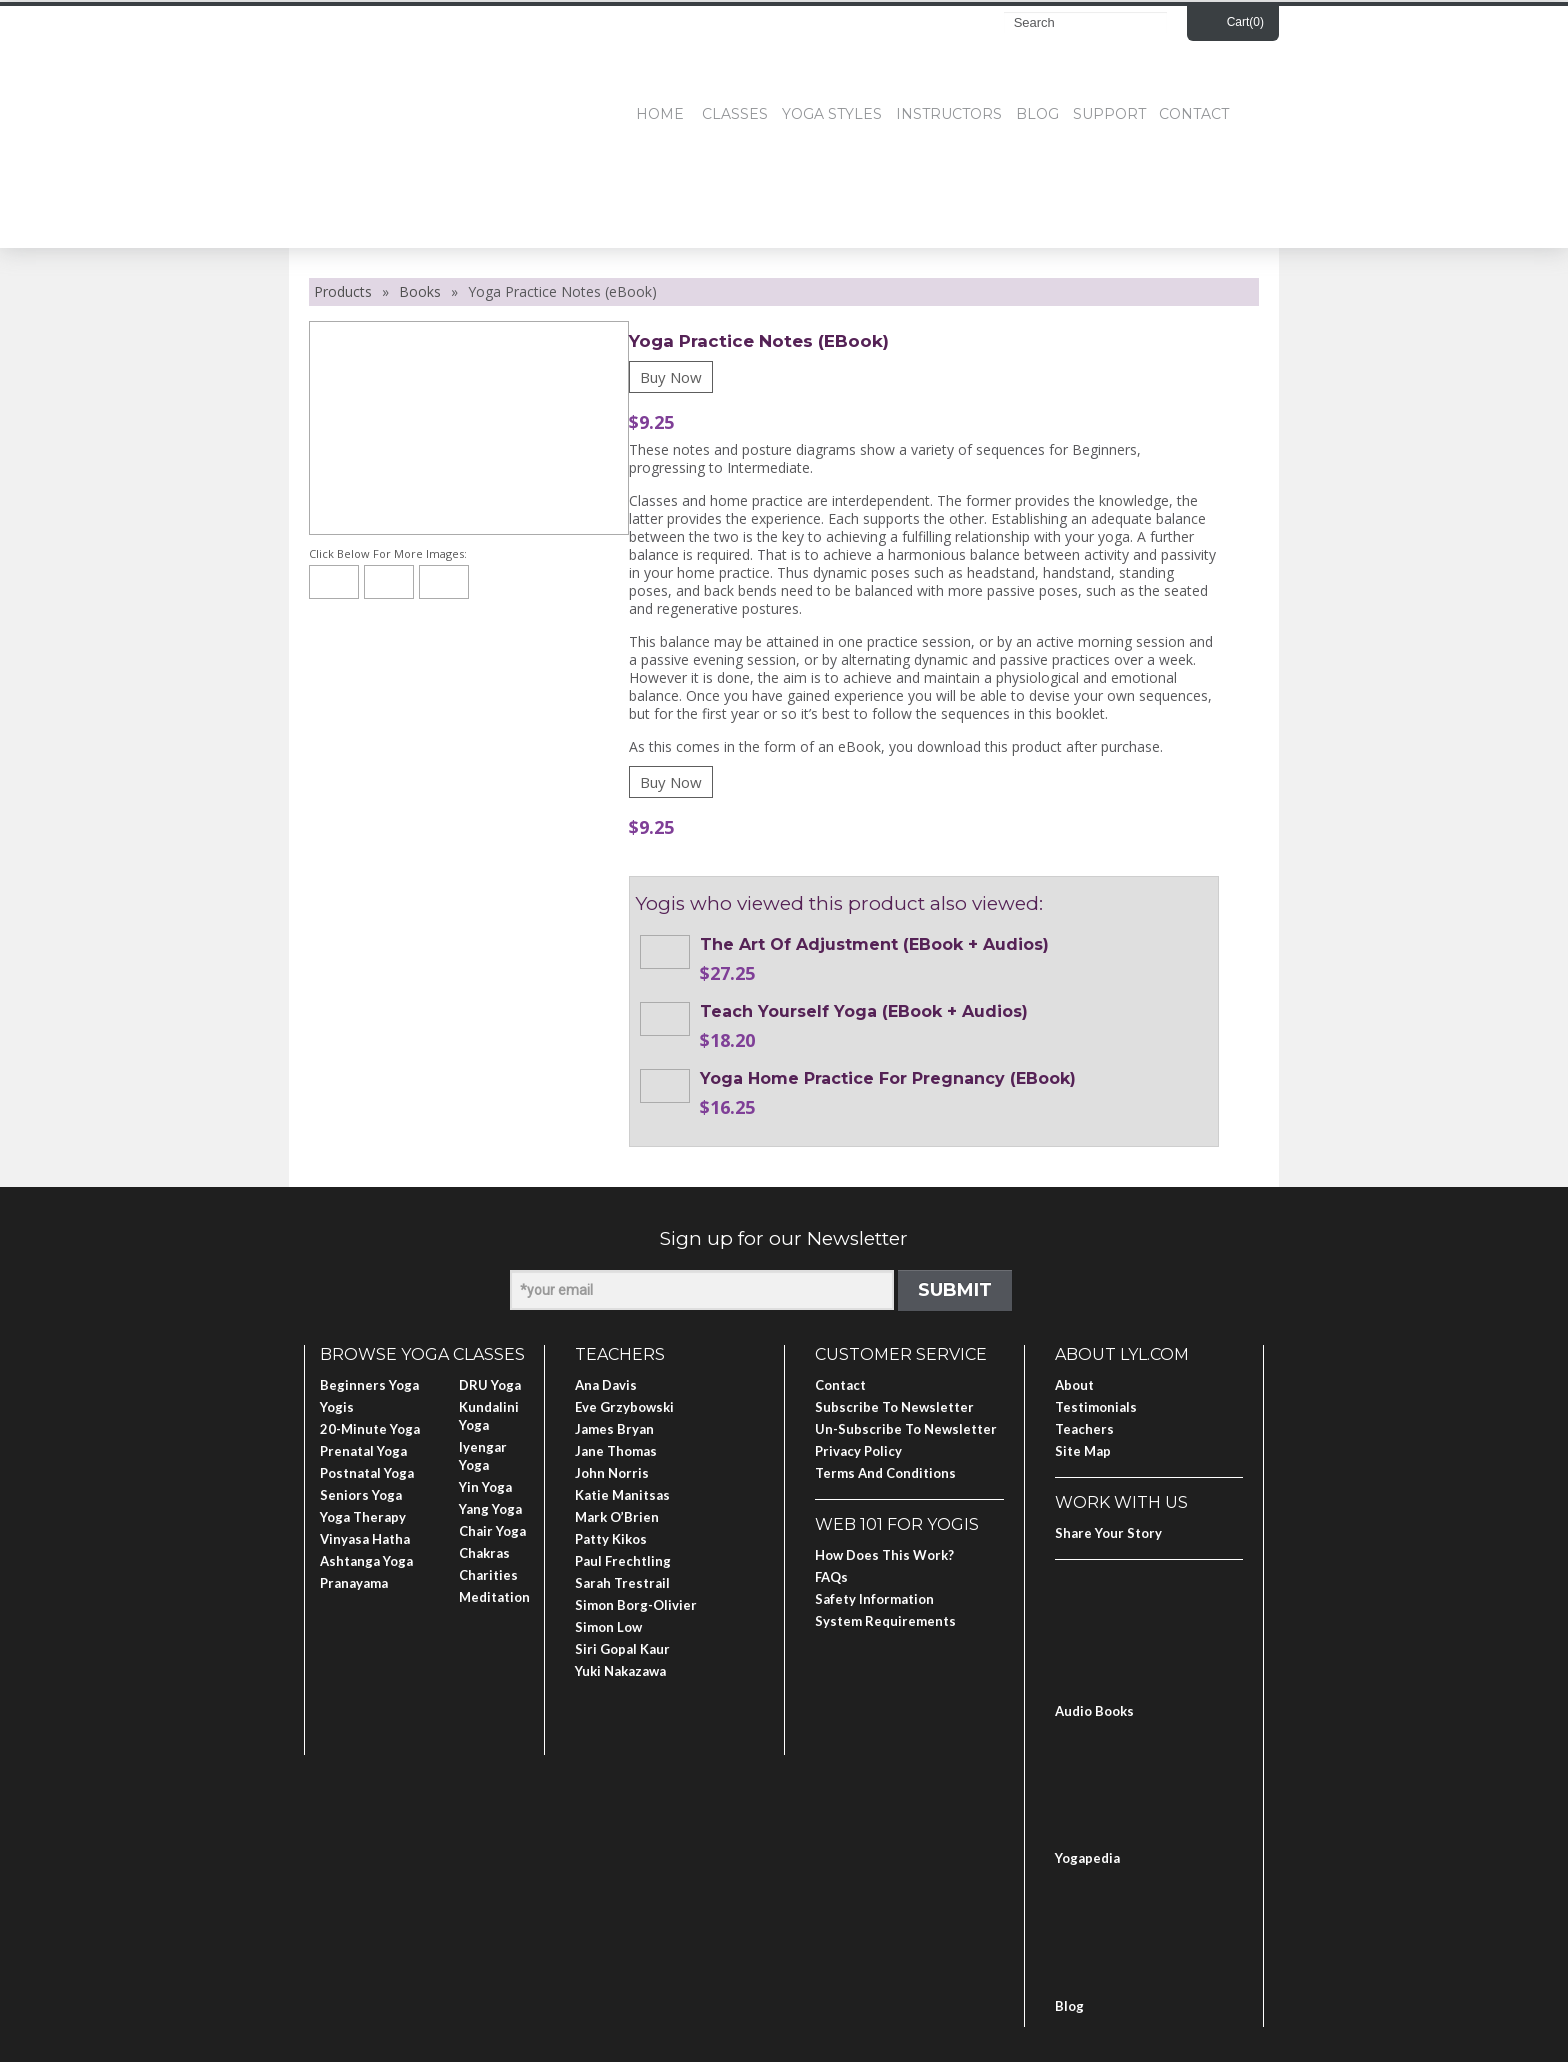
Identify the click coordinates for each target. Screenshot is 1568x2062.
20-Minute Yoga (370, 1429)
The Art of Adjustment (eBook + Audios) (874, 944)
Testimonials (1096, 1407)
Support (1109, 114)
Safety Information (874, 1599)
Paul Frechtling (623, 1561)
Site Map (1083, 1451)
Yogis (337, 1407)
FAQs (831, 1577)
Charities (488, 1575)
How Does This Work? (884, 1555)
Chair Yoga (492, 1531)
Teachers (1084, 1429)
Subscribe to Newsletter (894, 1407)
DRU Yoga (490, 1385)
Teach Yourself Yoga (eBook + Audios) (864, 1011)
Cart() (1245, 22)
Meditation (494, 1597)
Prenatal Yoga (363, 1451)
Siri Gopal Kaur (622, 1649)
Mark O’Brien (617, 1517)
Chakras (484, 1553)
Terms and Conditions (885, 1473)
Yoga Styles (832, 114)
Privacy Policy (858, 1451)
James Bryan (614, 1429)
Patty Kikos (611, 1539)
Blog (1037, 114)
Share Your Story (1108, 1533)
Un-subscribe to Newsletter (906, 1429)
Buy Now (671, 377)
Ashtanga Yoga (366, 1561)
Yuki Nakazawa (620, 1671)
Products (343, 291)
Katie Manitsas (622, 1495)
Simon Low (608, 1627)
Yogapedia (1087, 1858)
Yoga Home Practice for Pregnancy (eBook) (888, 1078)
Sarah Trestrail (622, 1583)
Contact (1194, 114)
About (1074, 1385)
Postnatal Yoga (367, 1473)
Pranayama (354, 1583)
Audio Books (1094, 1711)
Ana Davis (606, 1385)
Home (660, 114)
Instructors (949, 114)
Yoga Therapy (363, 1517)
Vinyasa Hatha (365, 1539)
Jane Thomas (616, 1451)
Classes (735, 114)
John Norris (612, 1473)
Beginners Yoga (369, 1385)
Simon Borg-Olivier (636, 1605)
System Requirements (885, 1621)
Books (420, 291)
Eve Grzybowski (624, 1407)
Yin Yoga (485, 1487)
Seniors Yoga (361, 1495)
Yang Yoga (490, 1509)
